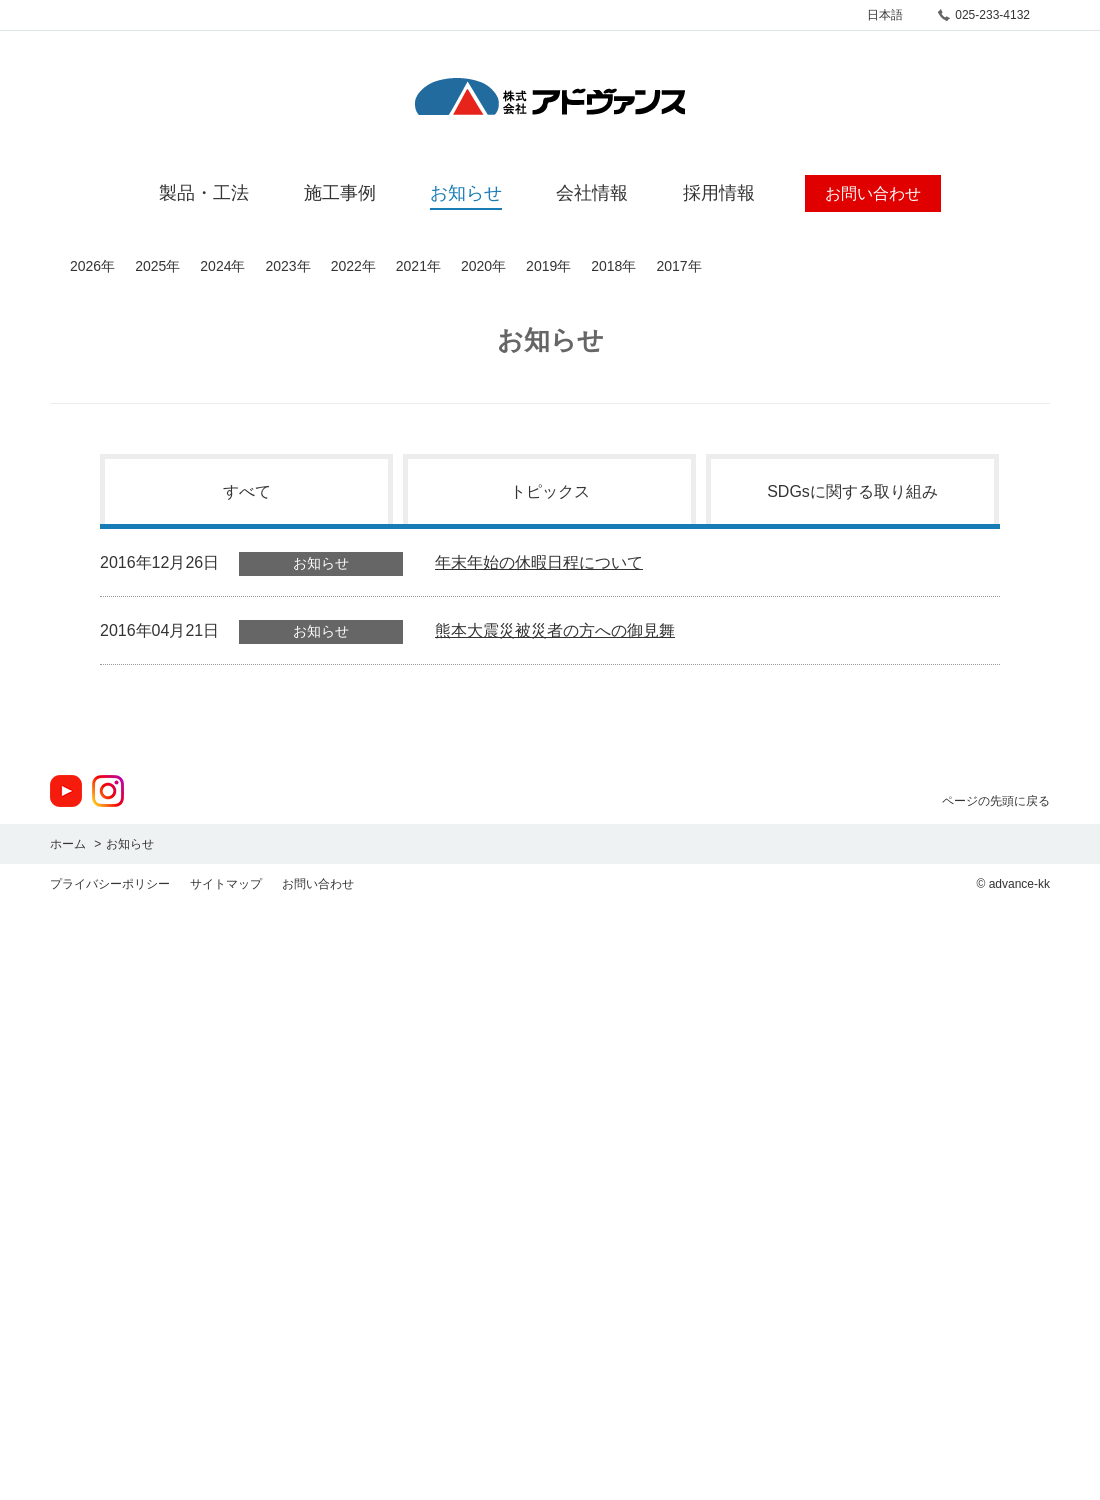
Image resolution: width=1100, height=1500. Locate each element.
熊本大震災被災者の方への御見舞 (555, 630)
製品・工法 (204, 192)
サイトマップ (226, 884)
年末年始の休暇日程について (539, 562)
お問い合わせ (318, 884)
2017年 (678, 266)
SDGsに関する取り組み (852, 491)
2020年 (483, 266)
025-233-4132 (992, 15)
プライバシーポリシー (110, 884)
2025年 (157, 266)
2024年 (222, 266)
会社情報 (592, 192)
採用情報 (719, 192)
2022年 (353, 266)
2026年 (92, 266)
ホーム (68, 844)
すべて (247, 491)
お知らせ (466, 192)
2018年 (613, 266)
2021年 (418, 266)
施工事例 (340, 192)
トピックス (550, 491)
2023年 (287, 266)
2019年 (548, 266)
